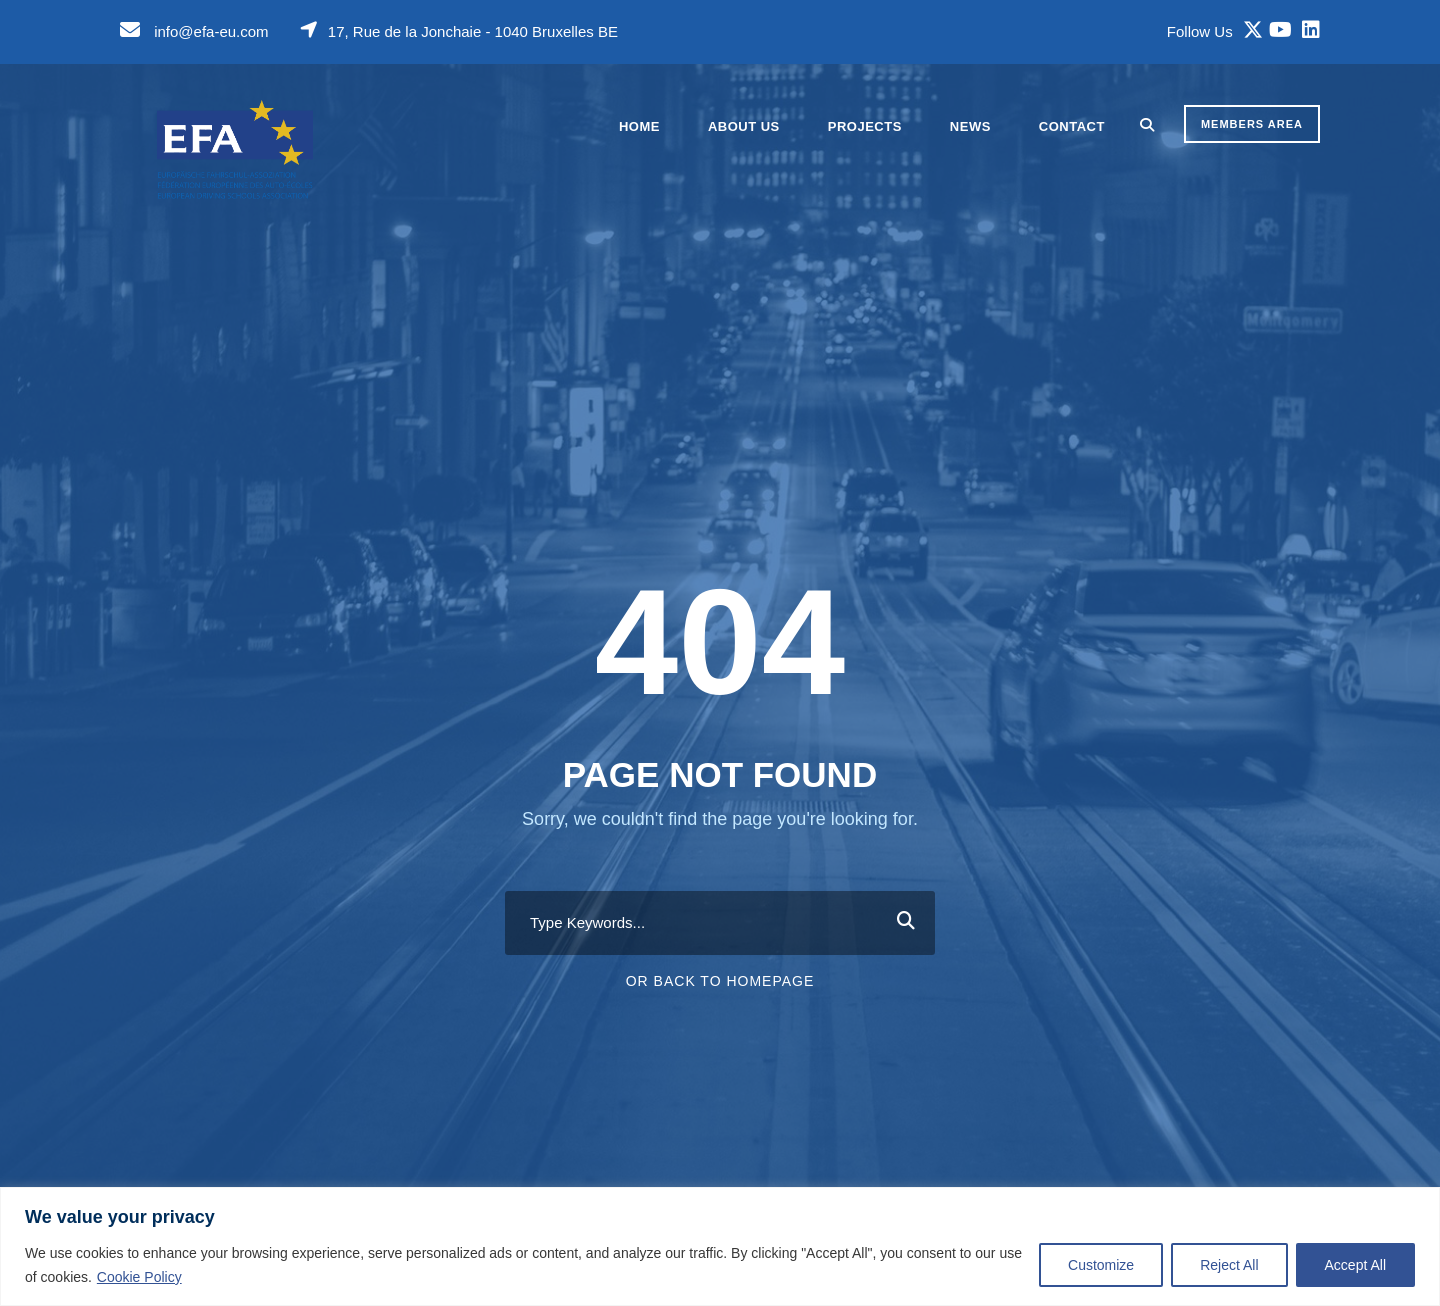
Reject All (1229, 1265)
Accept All (1355, 1265)
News (970, 126)
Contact (1072, 126)
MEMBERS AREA (1252, 124)
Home (639, 126)
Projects (865, 126)
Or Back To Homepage (720, 981)
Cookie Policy (139, 1277)
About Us (744, 126)
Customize (1101, 1265)
